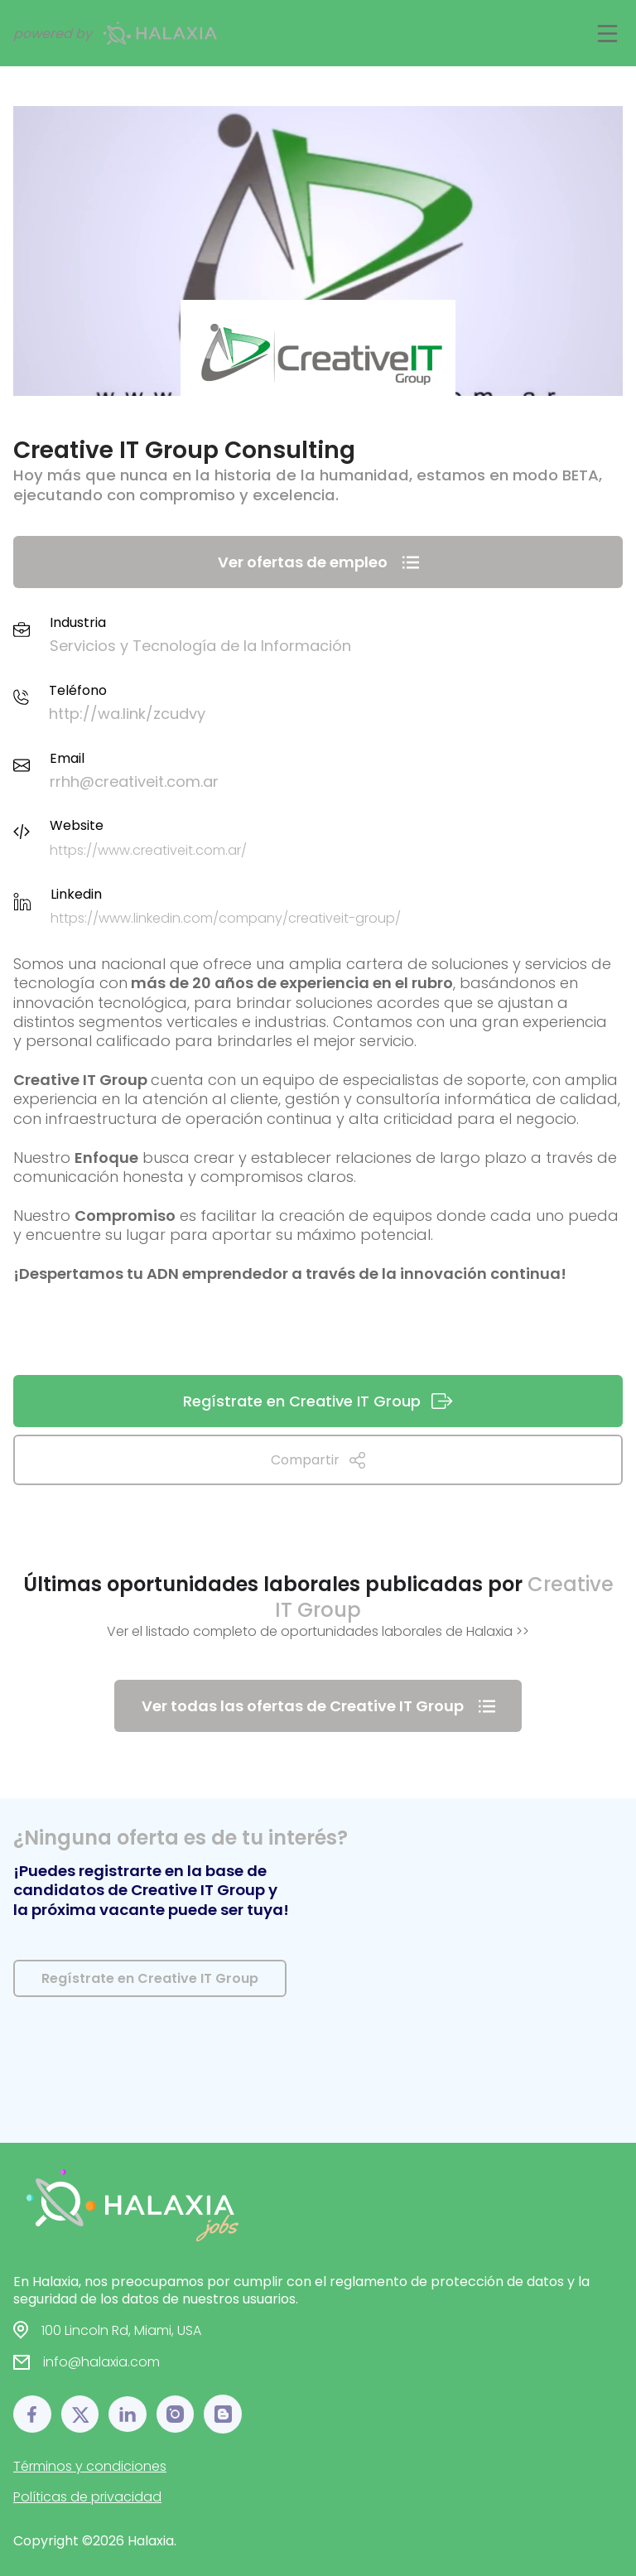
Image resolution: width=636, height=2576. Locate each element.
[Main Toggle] (607, 33)
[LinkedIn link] (127, 2414)
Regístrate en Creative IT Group (318, 1401)
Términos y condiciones (89, 2466)
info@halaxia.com (101, 2361)
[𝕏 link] (80, 2414)
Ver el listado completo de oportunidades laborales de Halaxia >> (318, 1631)
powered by (115, 33)
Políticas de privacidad (87, 2496)
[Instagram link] (176, 2414)
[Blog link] (223, 2414)
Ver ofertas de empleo (318, 562)
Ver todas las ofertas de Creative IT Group (318, 1706)
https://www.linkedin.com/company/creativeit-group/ (226, 918)
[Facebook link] (32, 2414)
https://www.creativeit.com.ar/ (148, 850)
